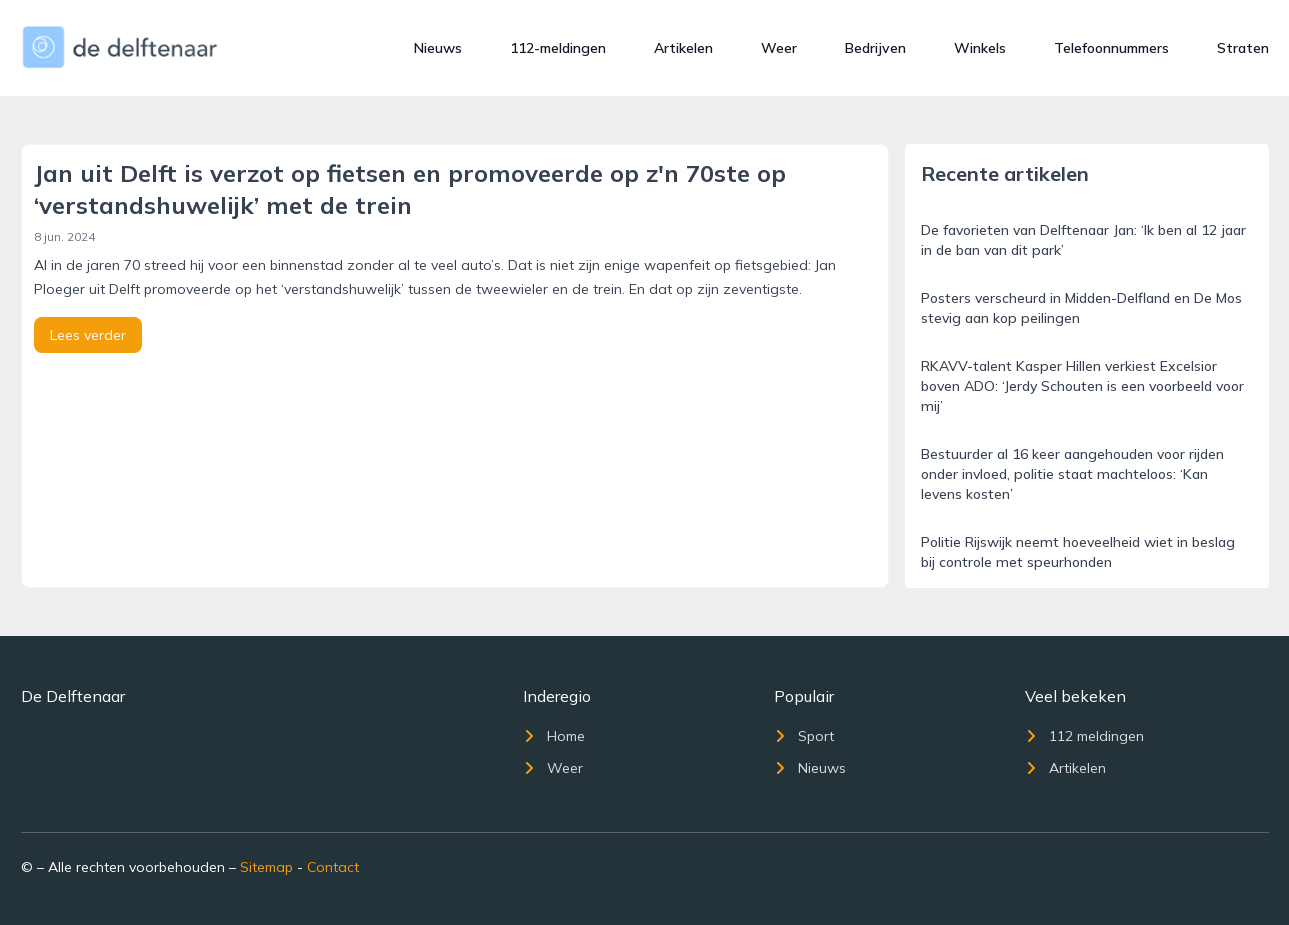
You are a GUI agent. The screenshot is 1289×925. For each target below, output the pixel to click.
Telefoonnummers (1111, 48)
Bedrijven (875, 48)
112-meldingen (558, 48)
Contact (333, 867)
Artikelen (683, 48)
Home (554, 736)
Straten (1243, 48)
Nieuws (438, 48)
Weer (779, 48)
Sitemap (266, 867)
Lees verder (88, 335)
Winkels (980, 48)
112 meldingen (1084, 736)
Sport (804, 736)
